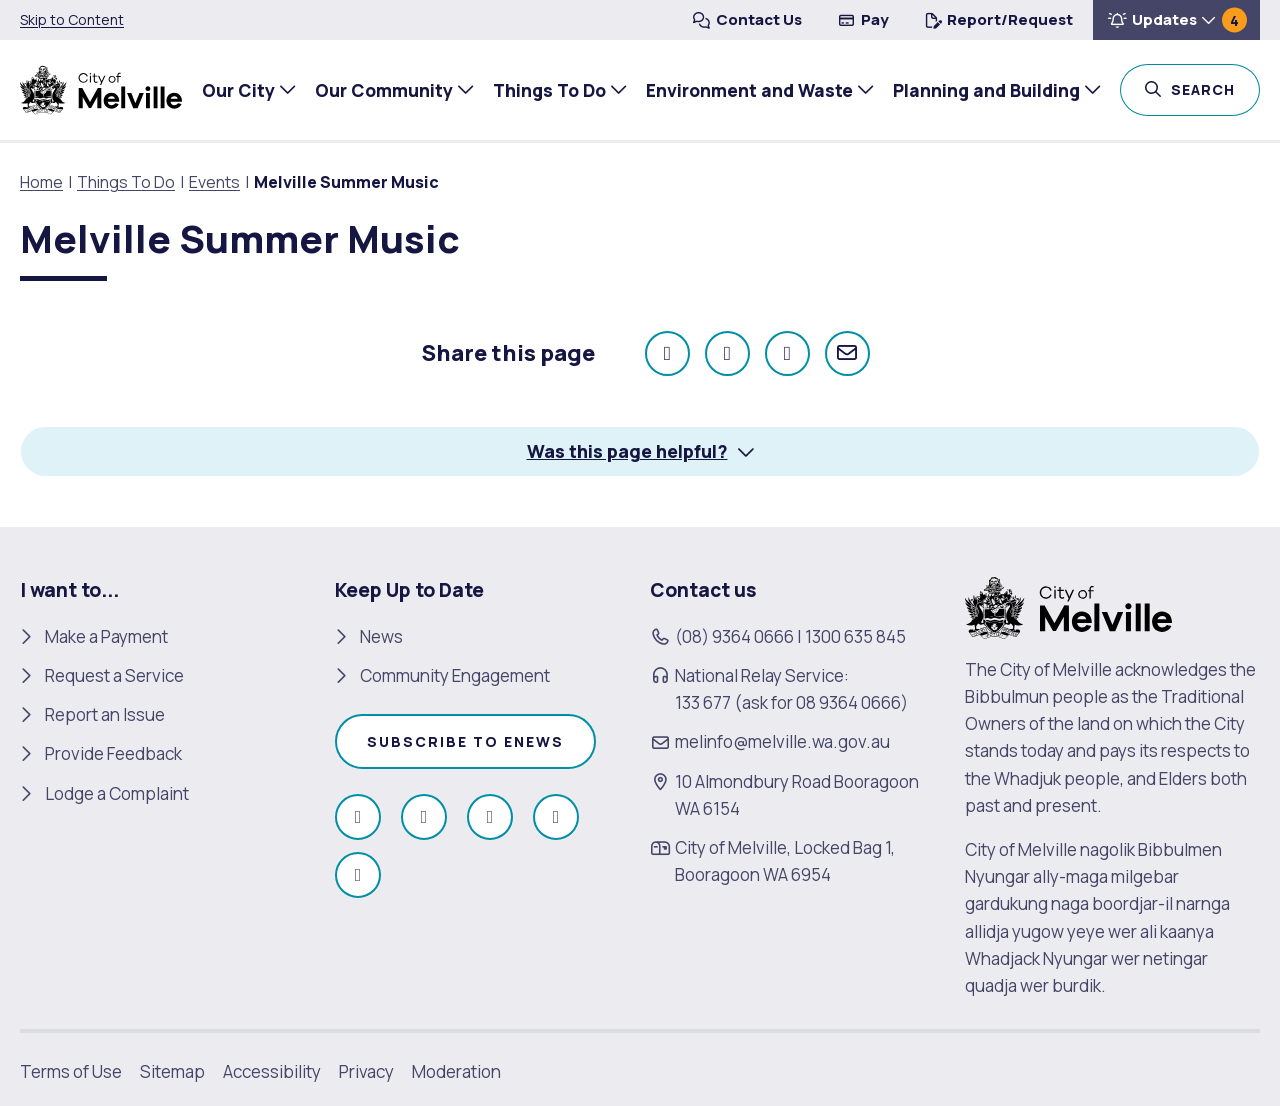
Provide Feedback (113, 753)
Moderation (456, 1071)
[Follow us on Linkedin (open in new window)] (358, 875)
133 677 (703, 702)
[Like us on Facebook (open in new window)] (358, 817)
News (381, 635)
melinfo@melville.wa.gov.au (782, 741)
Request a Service (114, 675)
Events (214, 182)
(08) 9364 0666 (734, 635)
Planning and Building (981, 90)
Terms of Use (71, 1071)
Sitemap (172, 1071)
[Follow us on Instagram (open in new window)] (424, 817)
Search (1212, 88)
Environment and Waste (744, 90)
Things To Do (544, 90)
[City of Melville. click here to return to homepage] (1068, 605)
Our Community (379, 90)
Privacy (366, 1071)
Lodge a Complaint (117, 792)
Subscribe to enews (465, 741)
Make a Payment (106, 635)
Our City (233, 90)
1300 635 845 (855, 635)
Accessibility (272, 1071)
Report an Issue (105, 714)
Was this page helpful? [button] (627, 451)
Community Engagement (455, 675)
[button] (1176, 20)
